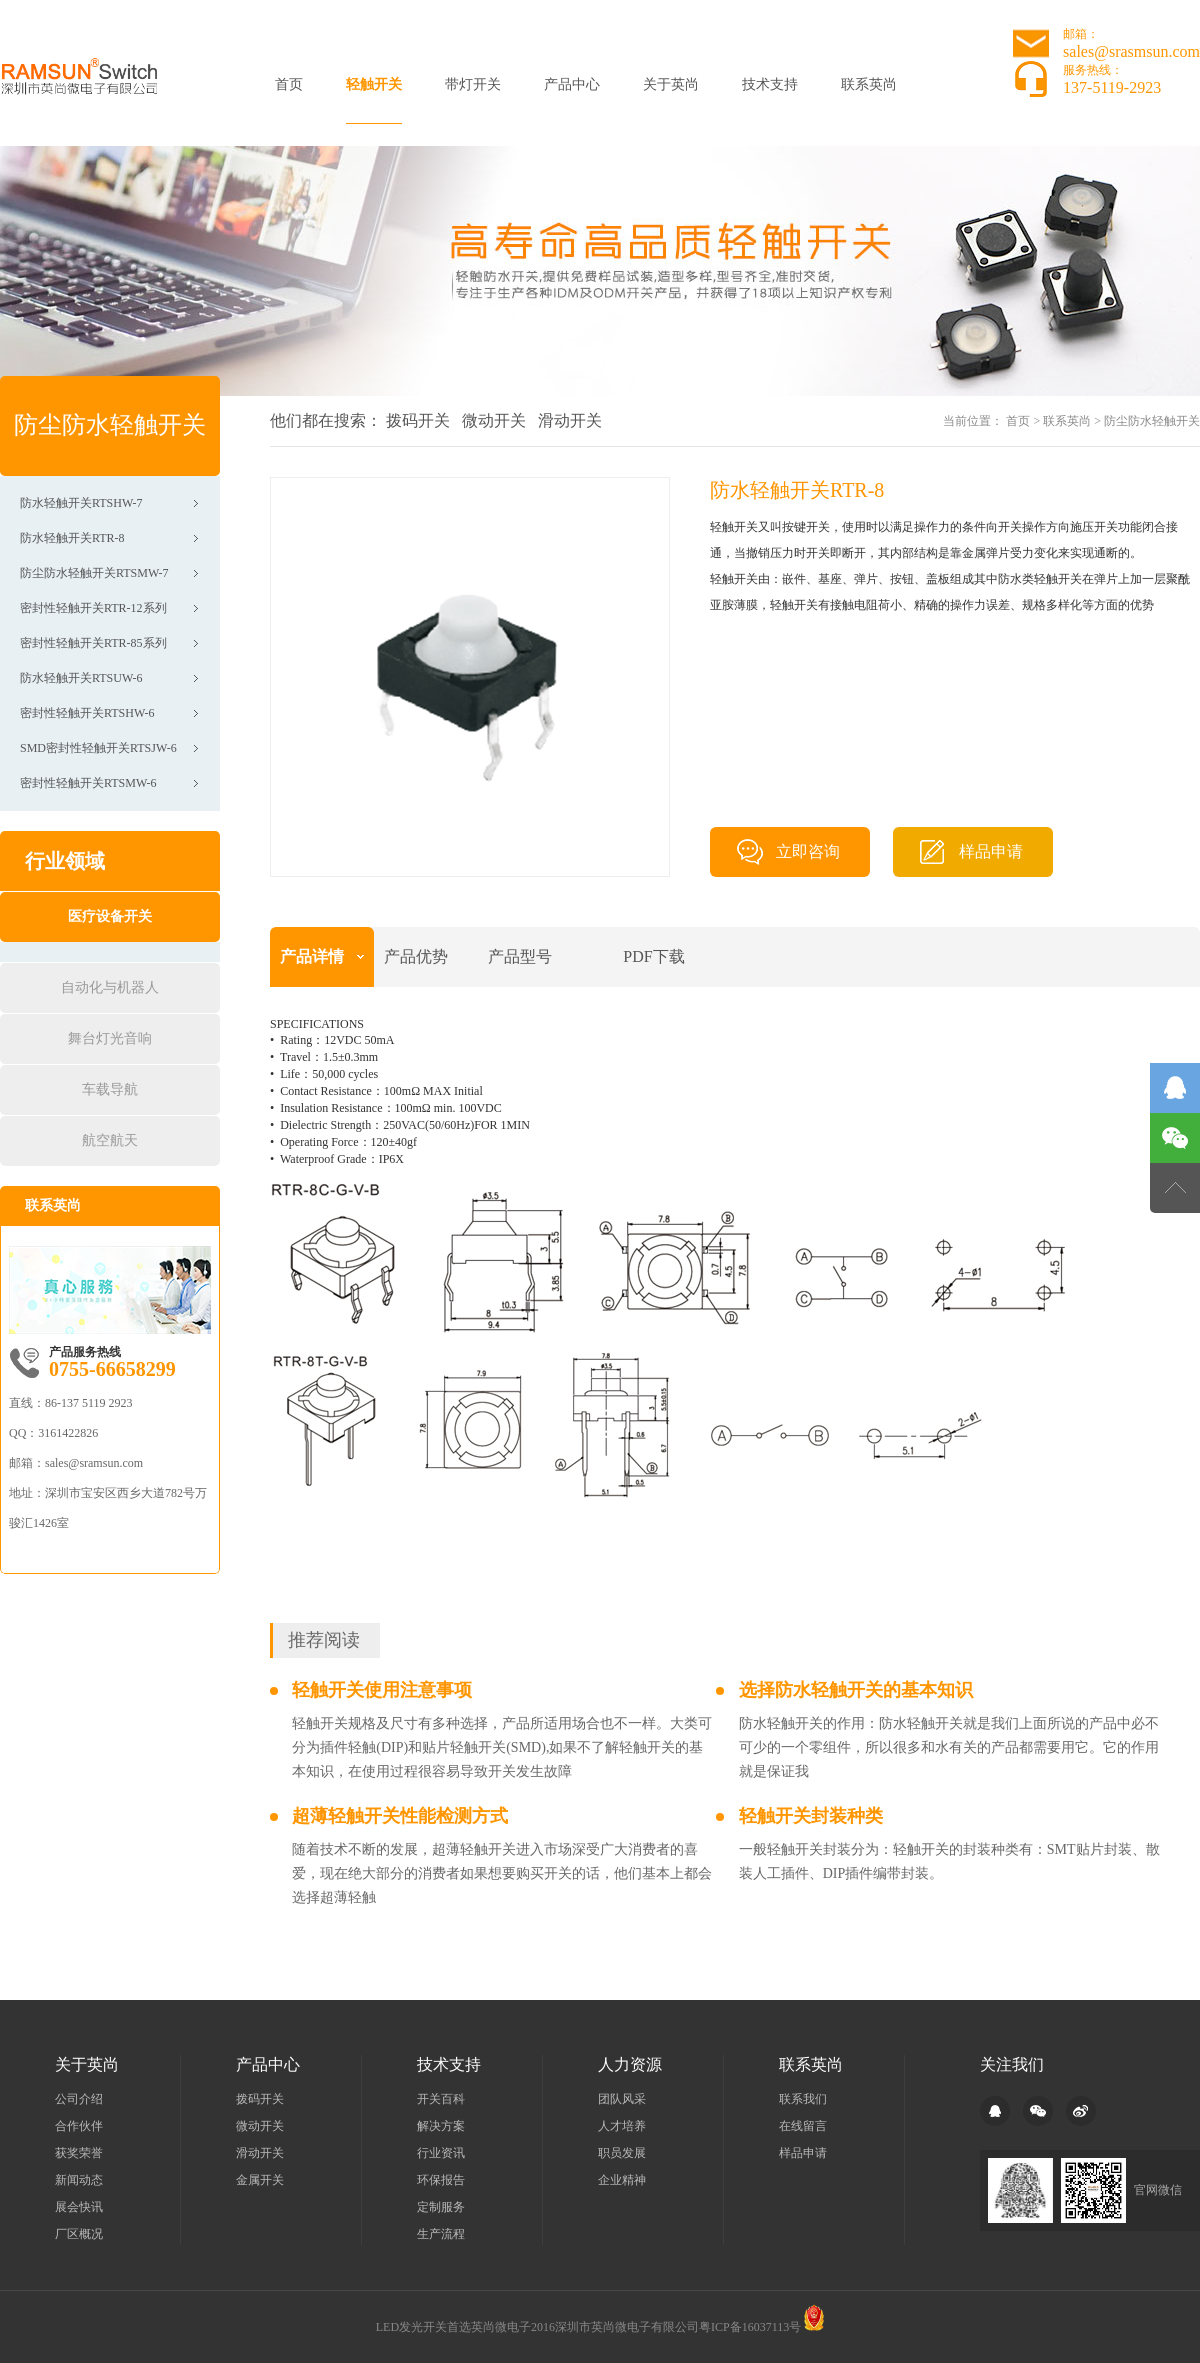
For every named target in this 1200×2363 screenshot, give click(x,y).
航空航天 (110, 1140)
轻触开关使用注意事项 (382, 1690)
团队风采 (622, 2099)
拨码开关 (418, 420)
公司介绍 (79, 2099)
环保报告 (441, 2180)
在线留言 (803, 2126)
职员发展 (622, 2153)
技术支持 (770, 84)
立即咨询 (808, 851)
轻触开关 (374, 84)
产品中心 (572, 84)
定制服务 (441, 2207)
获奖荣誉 (79, 2153)
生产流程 (441, 2234)
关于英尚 (671, 84)
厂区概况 (79, 2234)
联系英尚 (869, 84)
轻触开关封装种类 (811, 1816)
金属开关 (260, 2180)
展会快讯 (79, 2207)
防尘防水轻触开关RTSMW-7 (94, 573)
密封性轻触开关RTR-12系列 (93, 608)
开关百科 (441, 2099)
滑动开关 (570, 420)
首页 (289, 84)
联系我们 (803, 2099)
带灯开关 (473, 84)
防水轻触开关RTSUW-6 (81, 678)
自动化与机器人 (110, 987)
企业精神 (622, 2180)
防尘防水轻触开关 (1152, 421)
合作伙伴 (79, 2126)
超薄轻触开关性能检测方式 (400, 1816)
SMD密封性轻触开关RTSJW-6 (98, 748)
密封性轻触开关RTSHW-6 (87, 713)
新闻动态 (79, 2180)
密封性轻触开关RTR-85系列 (93, 643)
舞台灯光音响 (110, 1038)
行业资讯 (441, 2153)
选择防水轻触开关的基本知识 (856, 1690)
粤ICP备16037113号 (750, 2327)
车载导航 (110, 1089)
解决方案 (441, 2126)
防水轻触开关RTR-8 (72, 538)
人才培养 (622, 2126)
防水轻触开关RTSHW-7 (81, 503)
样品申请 (991, 851)
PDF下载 (653, 956)
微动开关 (494, 420)
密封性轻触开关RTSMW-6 (88, 783)
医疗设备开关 (110, 916)
